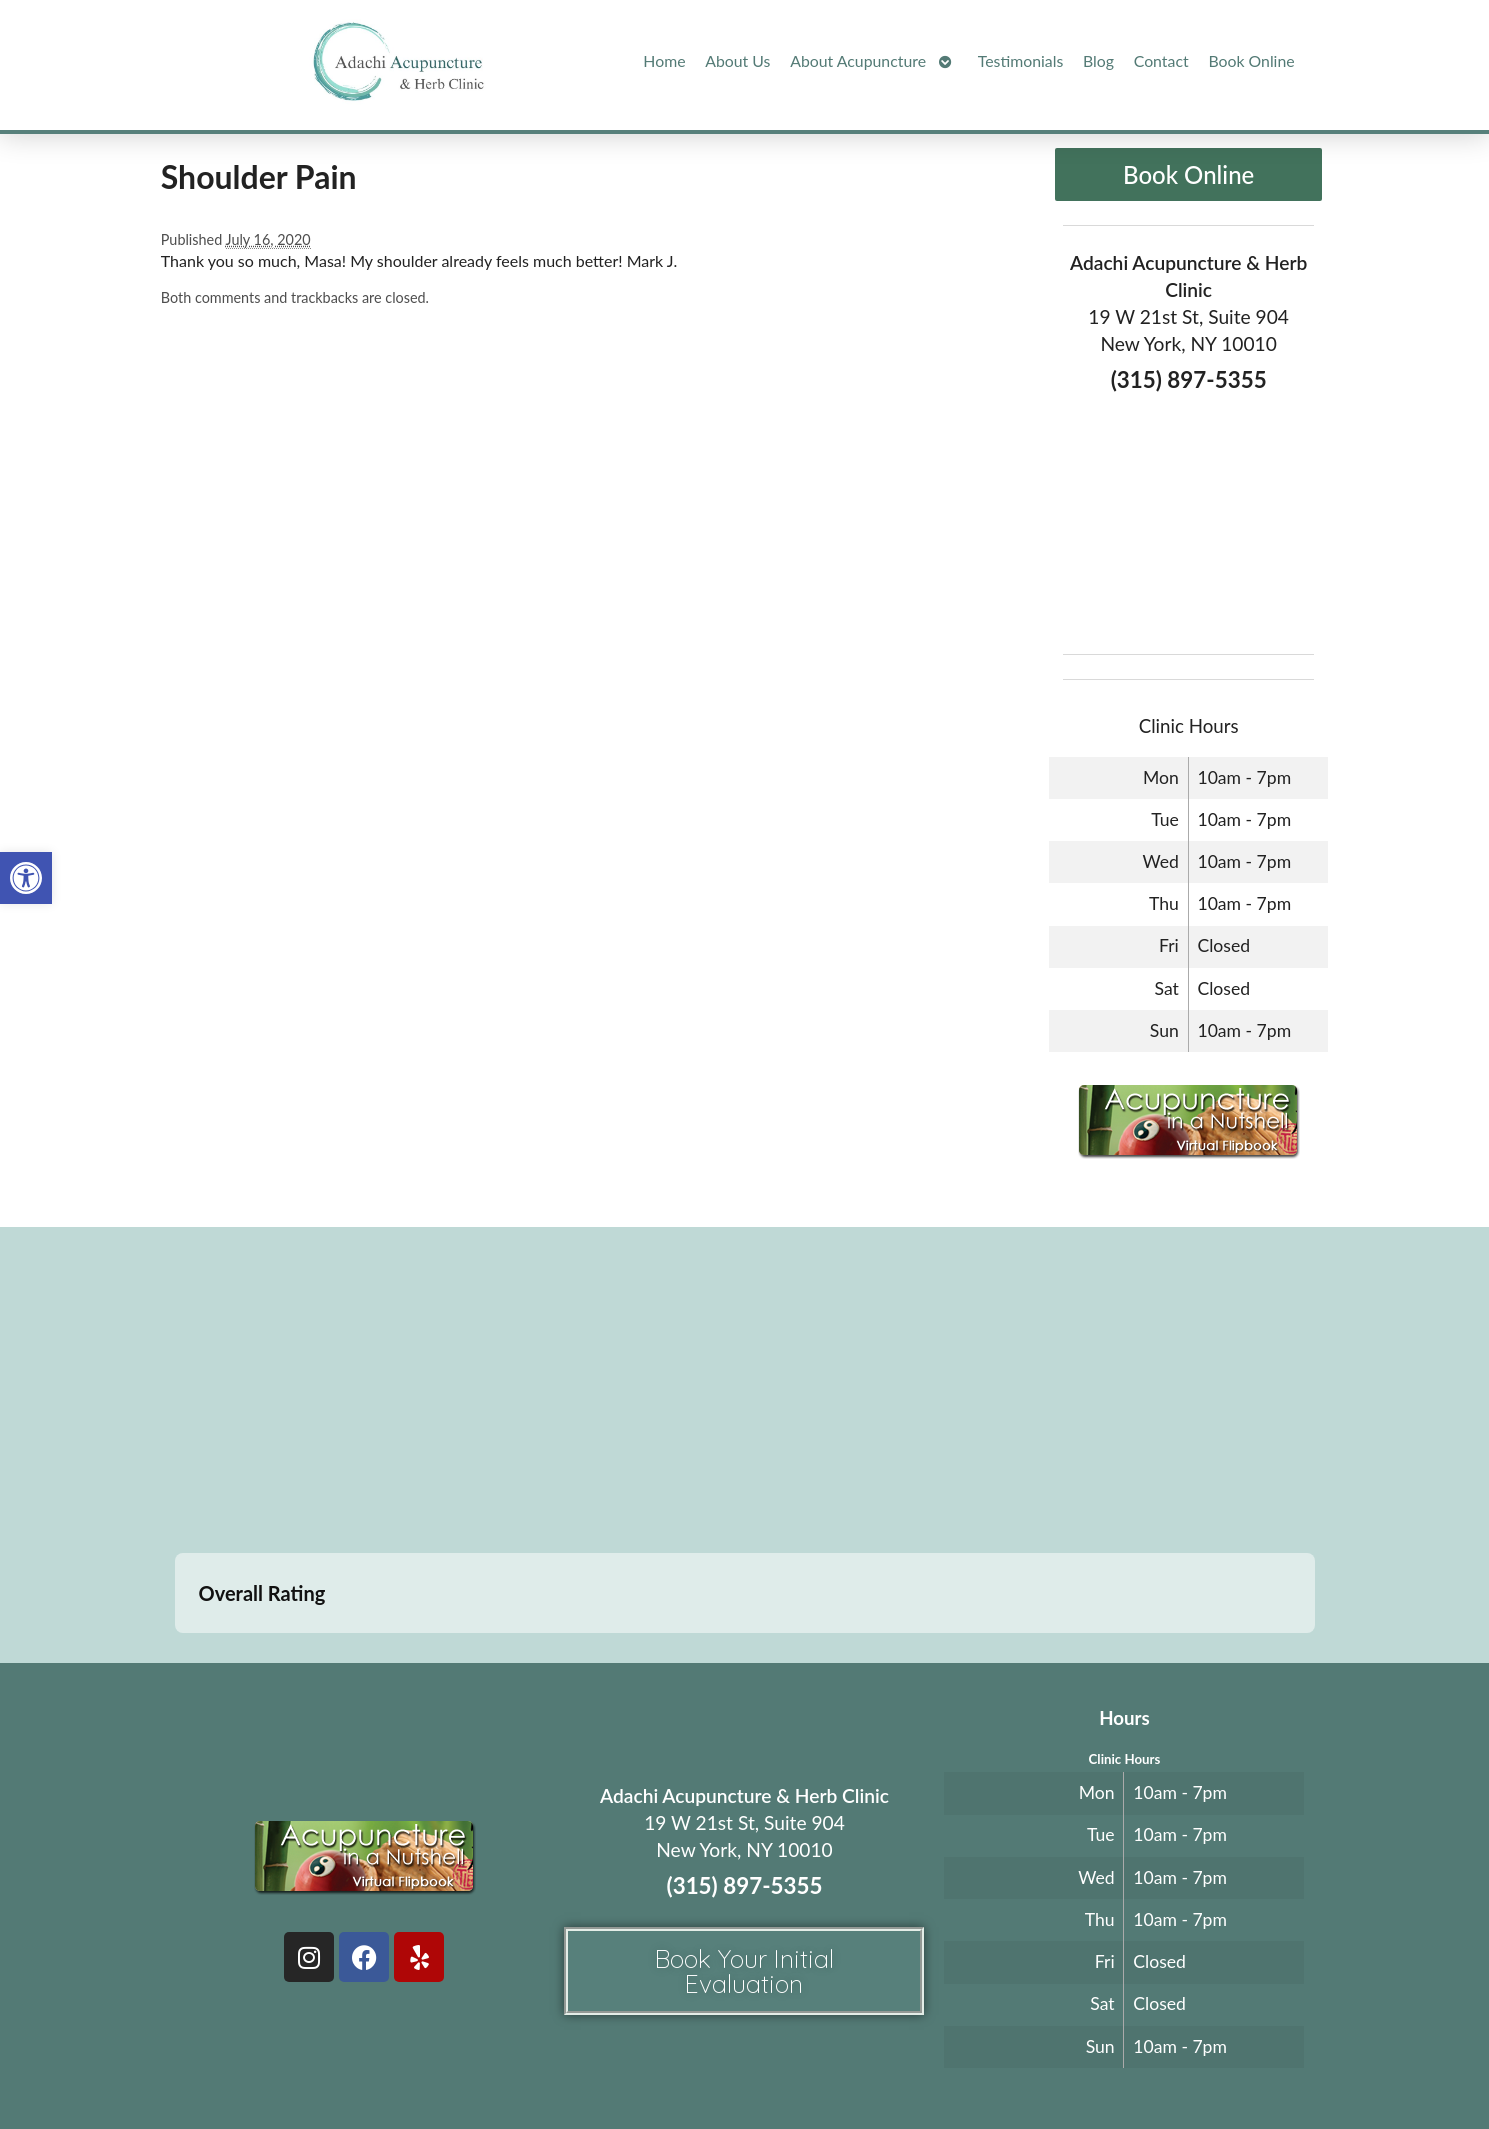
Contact (1161, 60)
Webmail (1048, 2066)
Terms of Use (876, 2066)
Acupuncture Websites (395, 2066)
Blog (1098, 60)
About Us (737, 60)
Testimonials (1020, 60)
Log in (1127, 2066)
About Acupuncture (858, 60)
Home (664, 60)
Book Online (1251, 60)
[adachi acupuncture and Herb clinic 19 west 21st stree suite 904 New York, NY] (744, 1393)
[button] (26, 878)
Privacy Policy (961, 2066)
